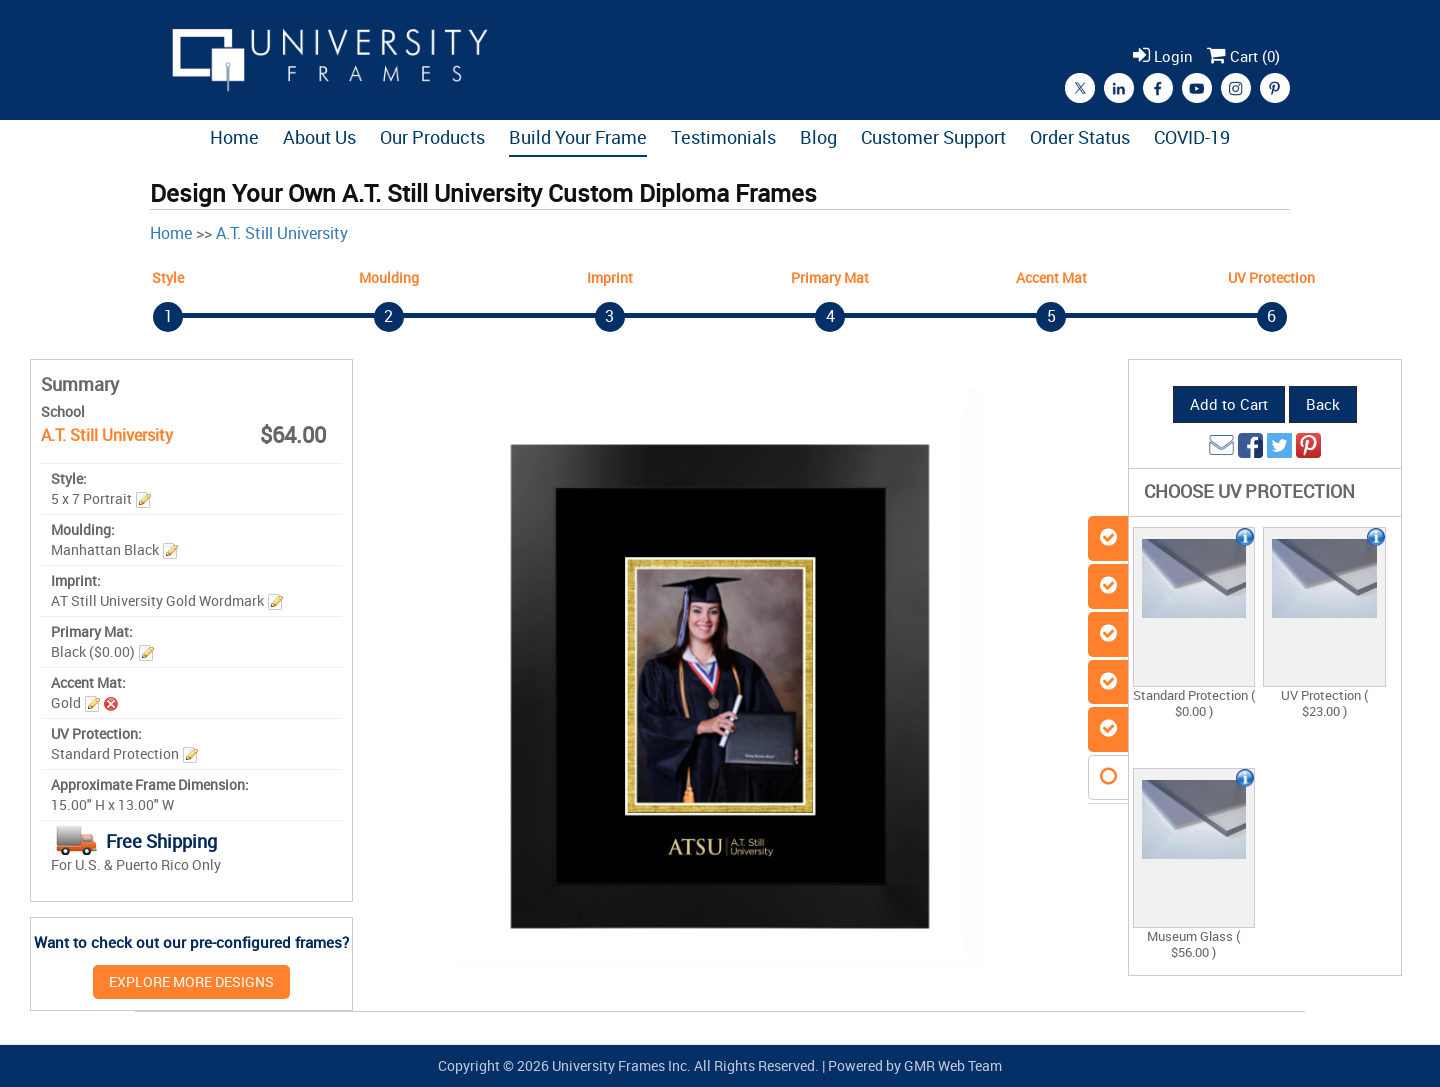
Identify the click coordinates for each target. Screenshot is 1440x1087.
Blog (818, 137)
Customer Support (933, 137)
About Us (319, 137)
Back (1323, 404)
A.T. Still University (282, 233)
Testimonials (723, 137)
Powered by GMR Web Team (915, 1065)
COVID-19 (1192, 137)
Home (234, 137)
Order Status (1080, 137)
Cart (1243, 56)
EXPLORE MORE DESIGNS (191, 981)
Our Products (432, 137)
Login (1163, 56)
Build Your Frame (578, 137)
